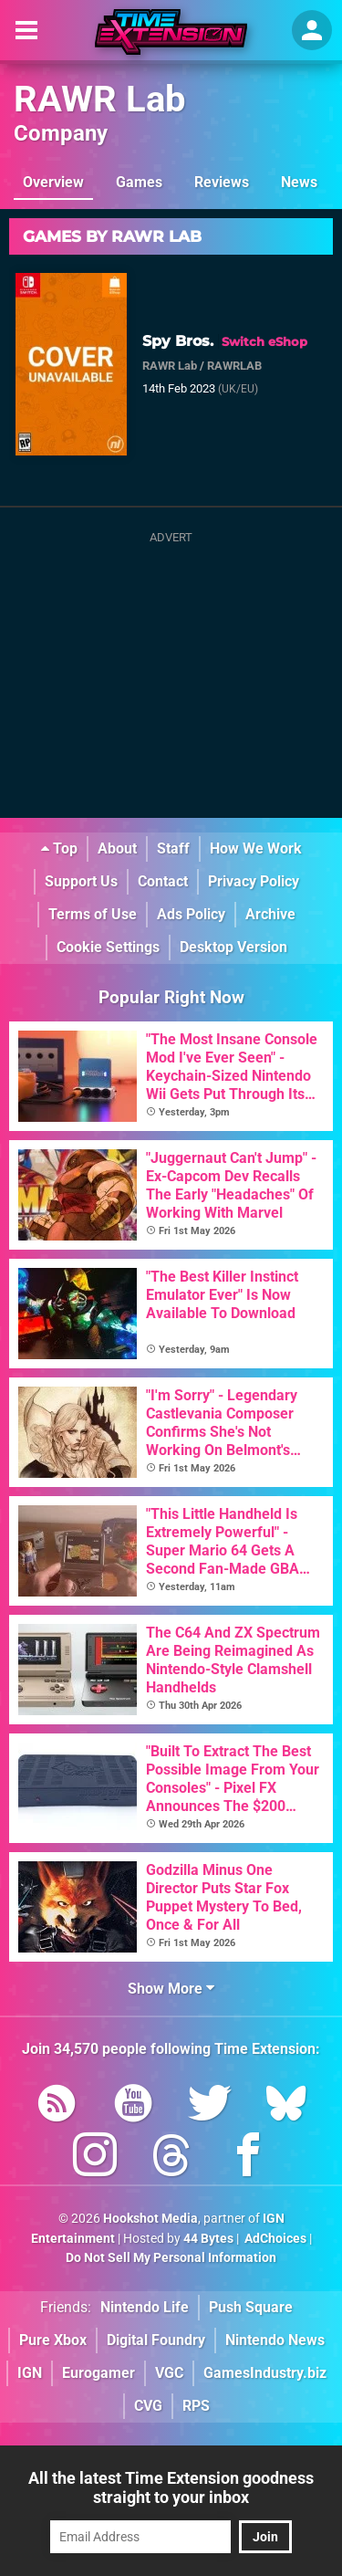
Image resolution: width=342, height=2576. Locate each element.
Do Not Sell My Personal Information (171, 2258)
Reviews (221, 182)
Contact (163, 881)
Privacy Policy (253, 881)
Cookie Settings (108, 947)
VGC (169, 2373)
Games (139, 182)
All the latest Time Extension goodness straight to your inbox (171, 2487)
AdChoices (274, 2238)
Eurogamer (98, 2373)
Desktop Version (233, 947)
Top (59, 848)
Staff (173, 848)
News (299, 182)
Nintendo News (275, 2340)
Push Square (251, 2307)
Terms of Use (92, 914)
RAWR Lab (100, 99)
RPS (196, 2405)
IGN (29, 2373)
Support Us (81, 881)
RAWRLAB (234, 365)
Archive (270, 914)
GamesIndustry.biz (264, 2373)
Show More (171, 1988)
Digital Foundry (156, 2340)
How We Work (256, 848)
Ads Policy (191, 914)
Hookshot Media (150, 2218)
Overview (53, 182)
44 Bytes (208, 2238)
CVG (148, 2405)
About (117, 848)
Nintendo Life (144, 2307)
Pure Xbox (53, 2340)
